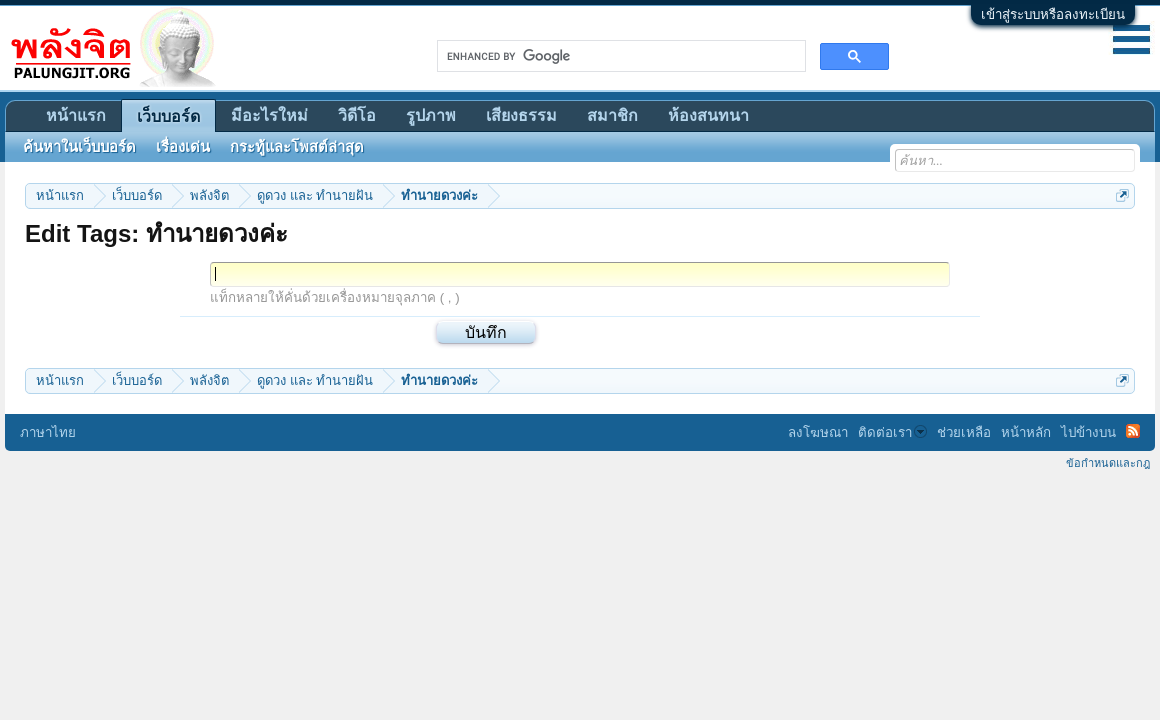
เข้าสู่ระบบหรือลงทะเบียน (1053, 14)
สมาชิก (612, 115)
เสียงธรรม (521, 115)
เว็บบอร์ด (168, 116)
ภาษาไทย (48, 432)
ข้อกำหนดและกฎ (1108, 463)
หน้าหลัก (1026, 432)
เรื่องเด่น (183, 147)
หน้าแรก (76, 115)
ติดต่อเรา (892, 432)
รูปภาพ (431, 115)
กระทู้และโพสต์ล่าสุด (297, 147)
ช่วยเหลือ (964, 432)
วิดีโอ (357, 115)
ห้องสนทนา (708, 115)
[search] (619, 56)
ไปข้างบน (1088, 432)
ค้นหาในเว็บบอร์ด (79, 147)
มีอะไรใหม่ (269, 115)
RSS (1133, 431)
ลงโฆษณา (818, 432)
